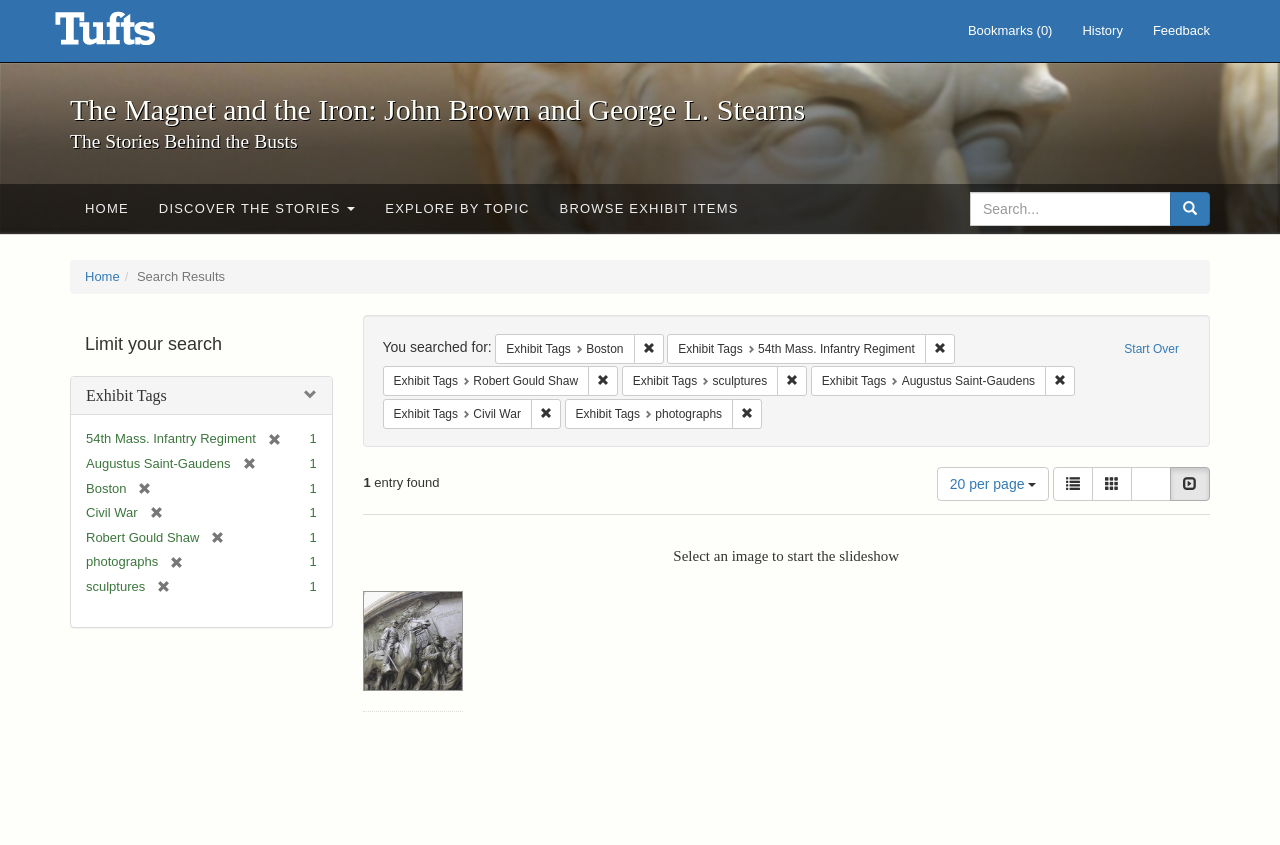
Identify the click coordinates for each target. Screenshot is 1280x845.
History (1102, 30)
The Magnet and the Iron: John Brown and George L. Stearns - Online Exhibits (130, 35)
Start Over (1151, 349)
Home (107, 208)
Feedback (1181, 30)
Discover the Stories (257, 208)
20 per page (993, 484)
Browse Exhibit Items (649, 208)
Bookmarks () (1010, 30)
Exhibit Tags (126, 395)
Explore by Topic (457, 208)
